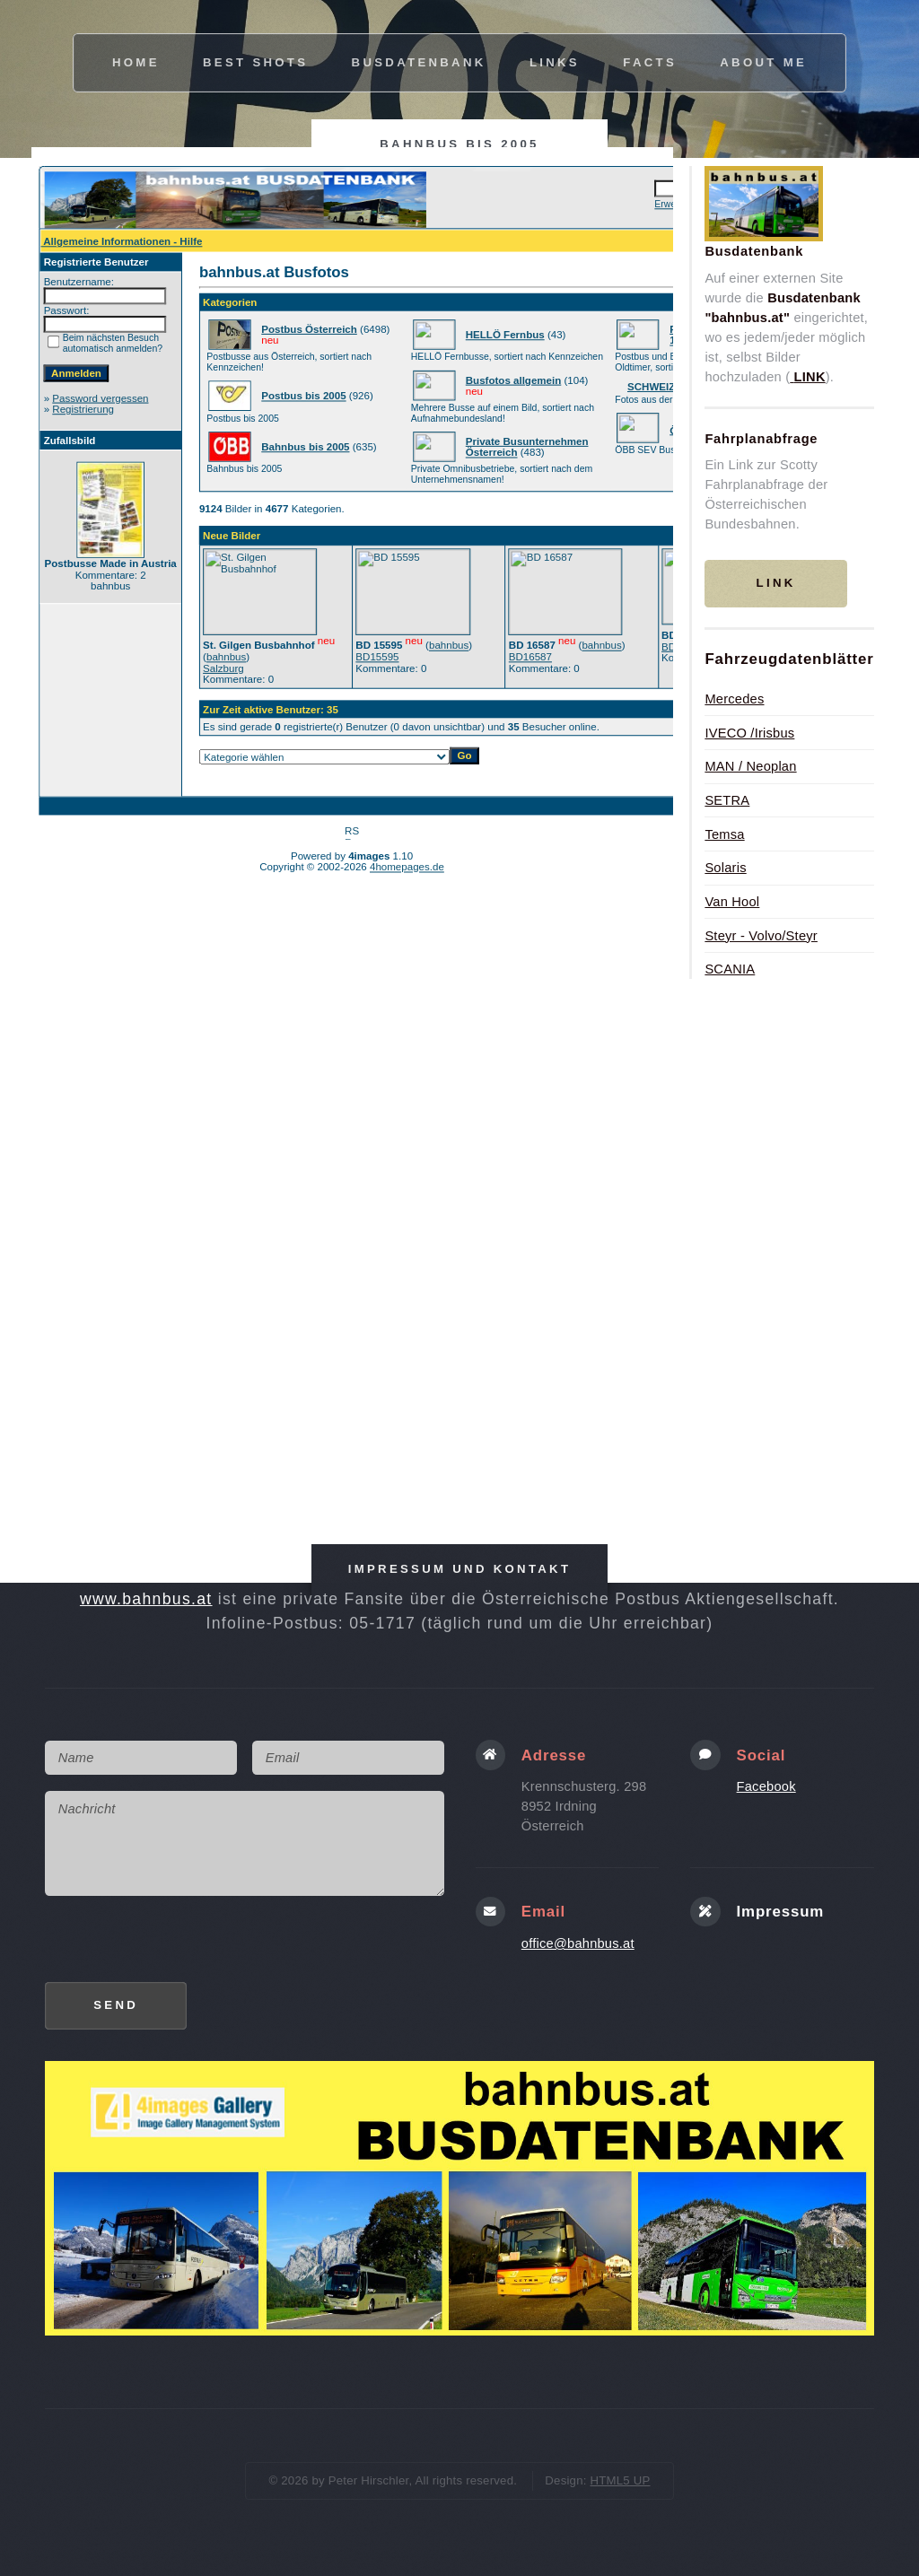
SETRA (727, 800)
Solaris (725, 867)
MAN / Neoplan (750, 766)
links (555, 62)
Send (115, 2005)
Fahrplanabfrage (761, 439)
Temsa (724, 834)
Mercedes (734, 699)
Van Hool (732, 902)
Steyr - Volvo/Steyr (761, 936)
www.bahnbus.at (146, 1599)
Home (136, 62)
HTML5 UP (621, 2480)
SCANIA (730, 969)
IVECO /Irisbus (749, 733)
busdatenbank (419, 62)
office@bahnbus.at (578, 1943)
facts (650, 62)
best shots (255, 62)
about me (763, 62)
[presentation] (181, 1947)
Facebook (766, 1786)
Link (776, 582)
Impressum (781, 1911)
